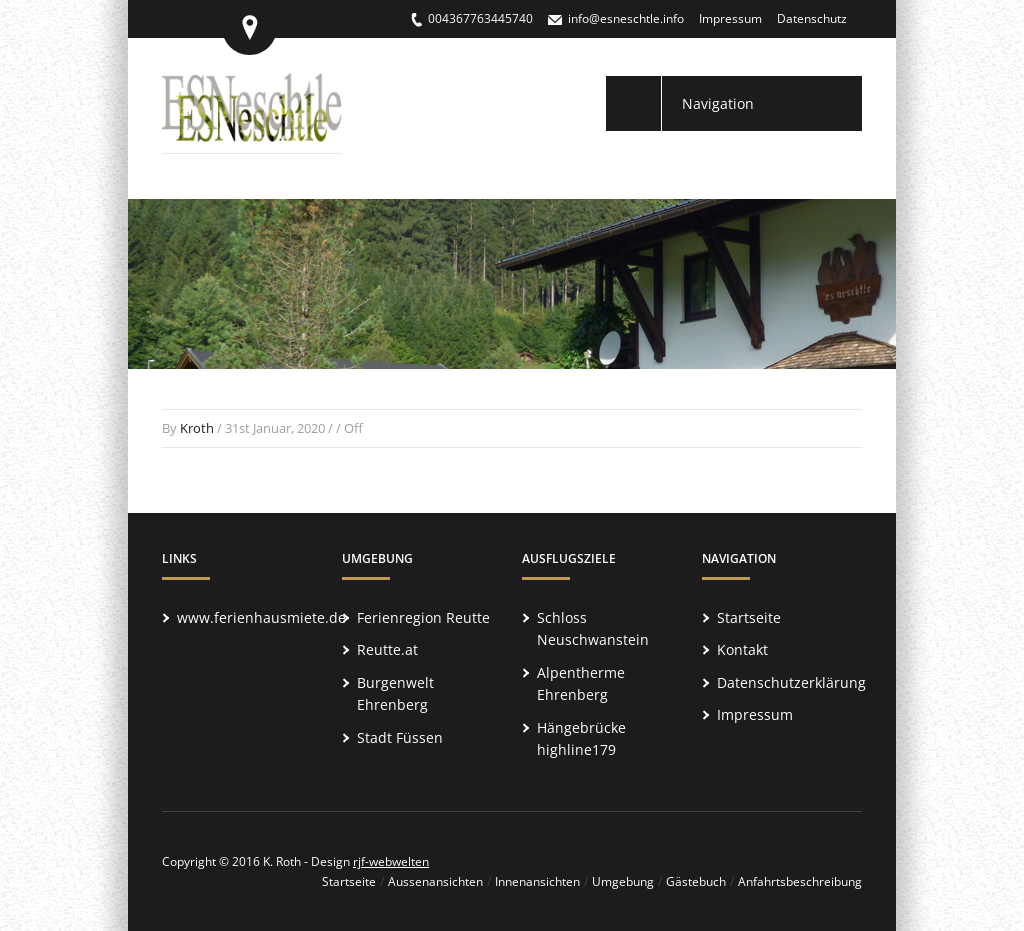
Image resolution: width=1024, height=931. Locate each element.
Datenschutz (812, 18)
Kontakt (742, 649)
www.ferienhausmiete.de (261, 617)
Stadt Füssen (400, 737)
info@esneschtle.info (626, 18)
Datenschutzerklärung (791, 682)
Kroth (197, 428)
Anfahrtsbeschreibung (800, 881)
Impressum (730, 18)
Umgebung (623, 881)
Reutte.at (387, 649)
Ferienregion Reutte (423, 617)
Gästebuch (696, 881)
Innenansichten (537, 881)
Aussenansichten (435, 881)
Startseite (749, 617)
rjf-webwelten (391, 861)
